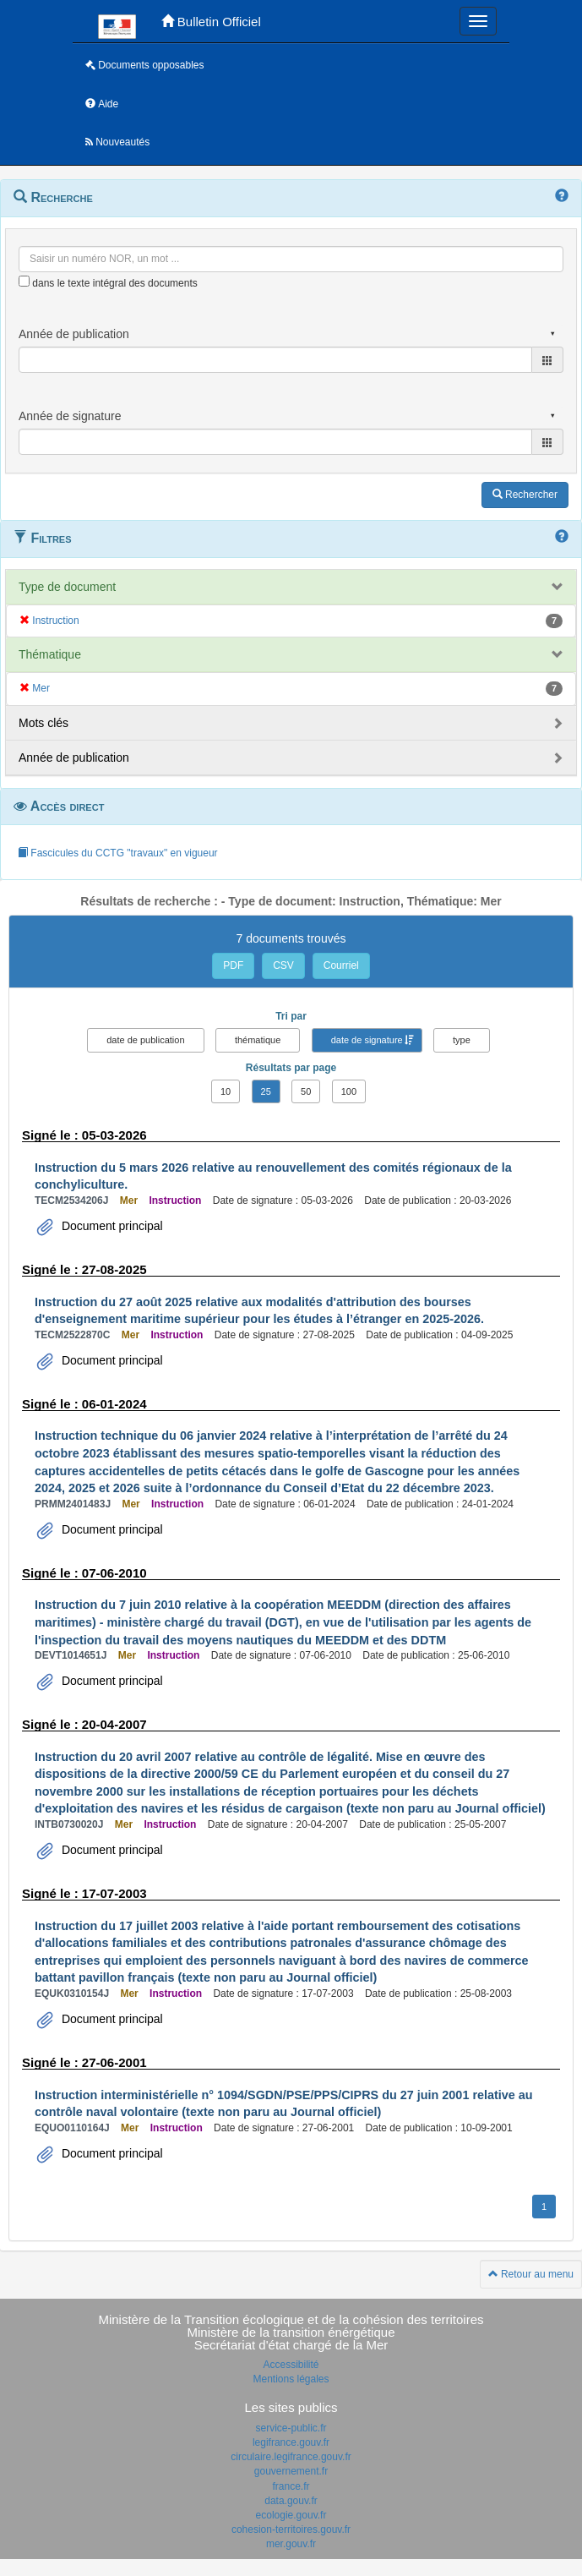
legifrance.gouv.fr (291, 2442)
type (461, 1040)
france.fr (290, 2486)
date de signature (367, 1040)
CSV (283, 965)
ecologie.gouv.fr (291, 2515)
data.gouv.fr (290, 2501)
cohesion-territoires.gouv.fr (291, 2529)
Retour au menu (531, 2274)
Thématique (50, 654)
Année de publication (74, 757)
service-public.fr (290, 2428)
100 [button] (348, 1091)
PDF (233, 965)
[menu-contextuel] (24, 281)
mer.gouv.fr (291, 2544)
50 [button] (306, 1091)
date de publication (145, 1040)
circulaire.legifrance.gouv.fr (291, 2457)
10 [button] (225, 1091)
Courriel (341, 965)
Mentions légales (291, 2379)
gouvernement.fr (291, 2471)
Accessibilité (290, 2365)
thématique (257, 1040)
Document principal (110, 1226)
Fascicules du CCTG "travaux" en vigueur (118, 853)
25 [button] (266, 1091)
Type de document (67, 586)
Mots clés (43, 723)
